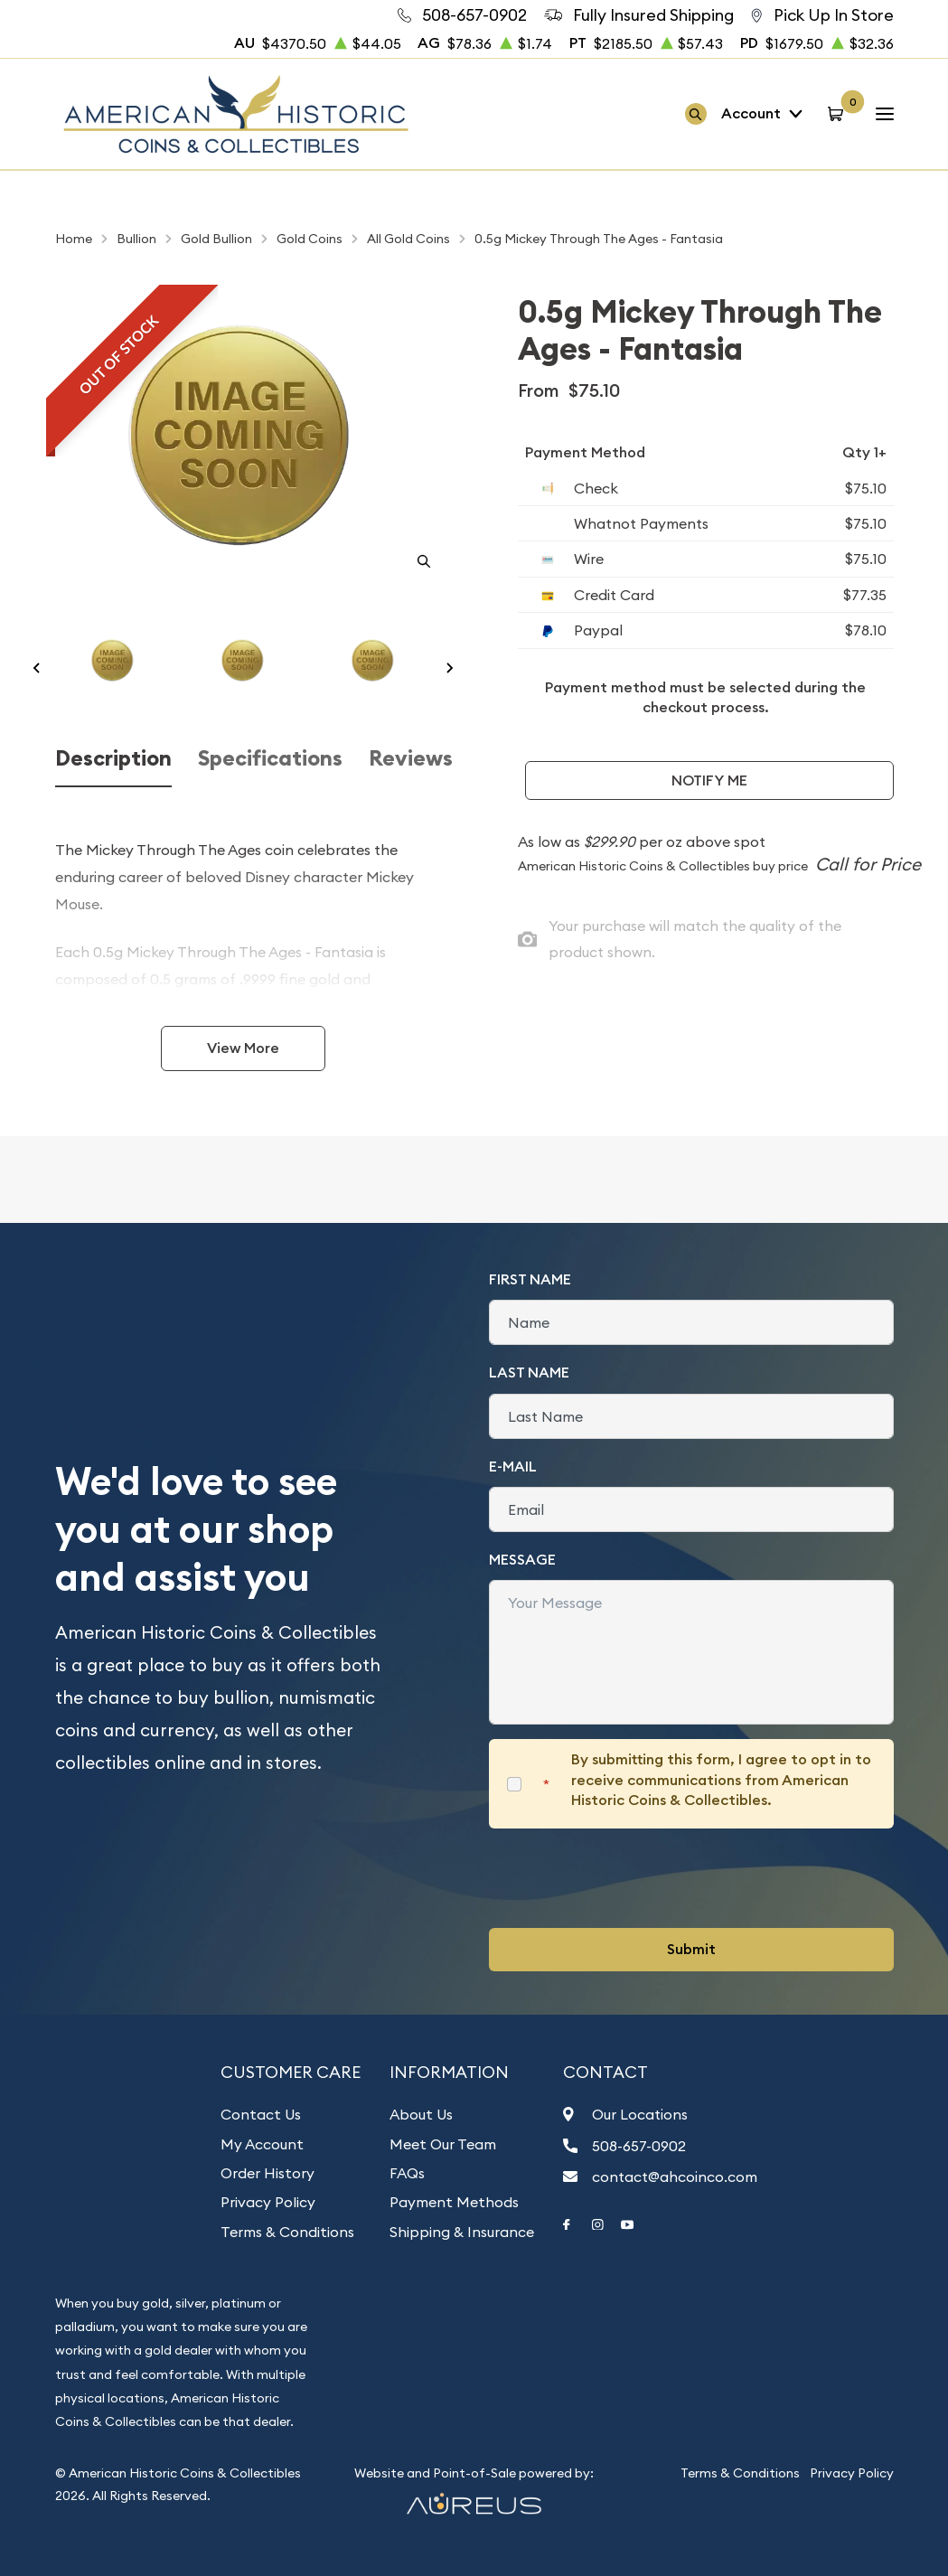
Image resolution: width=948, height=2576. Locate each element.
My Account (262, 2144)
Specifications (270, 758)
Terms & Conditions (287, 2232)
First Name (530, 1279)
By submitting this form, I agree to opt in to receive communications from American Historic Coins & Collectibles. (721, 1780)
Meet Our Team (443, 2144)
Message (522, 1559)
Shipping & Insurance (462, 2232)
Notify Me (709, 780)
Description (113, 758)
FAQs (407, 2173)
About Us (421, 2114)
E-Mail (513, 1466)
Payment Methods (454, 2202)
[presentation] (626, 1878)
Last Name (529, 1372)
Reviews (411, 758)
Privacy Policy (268, 2202)
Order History (267, 2173)
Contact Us (261, 2114)
